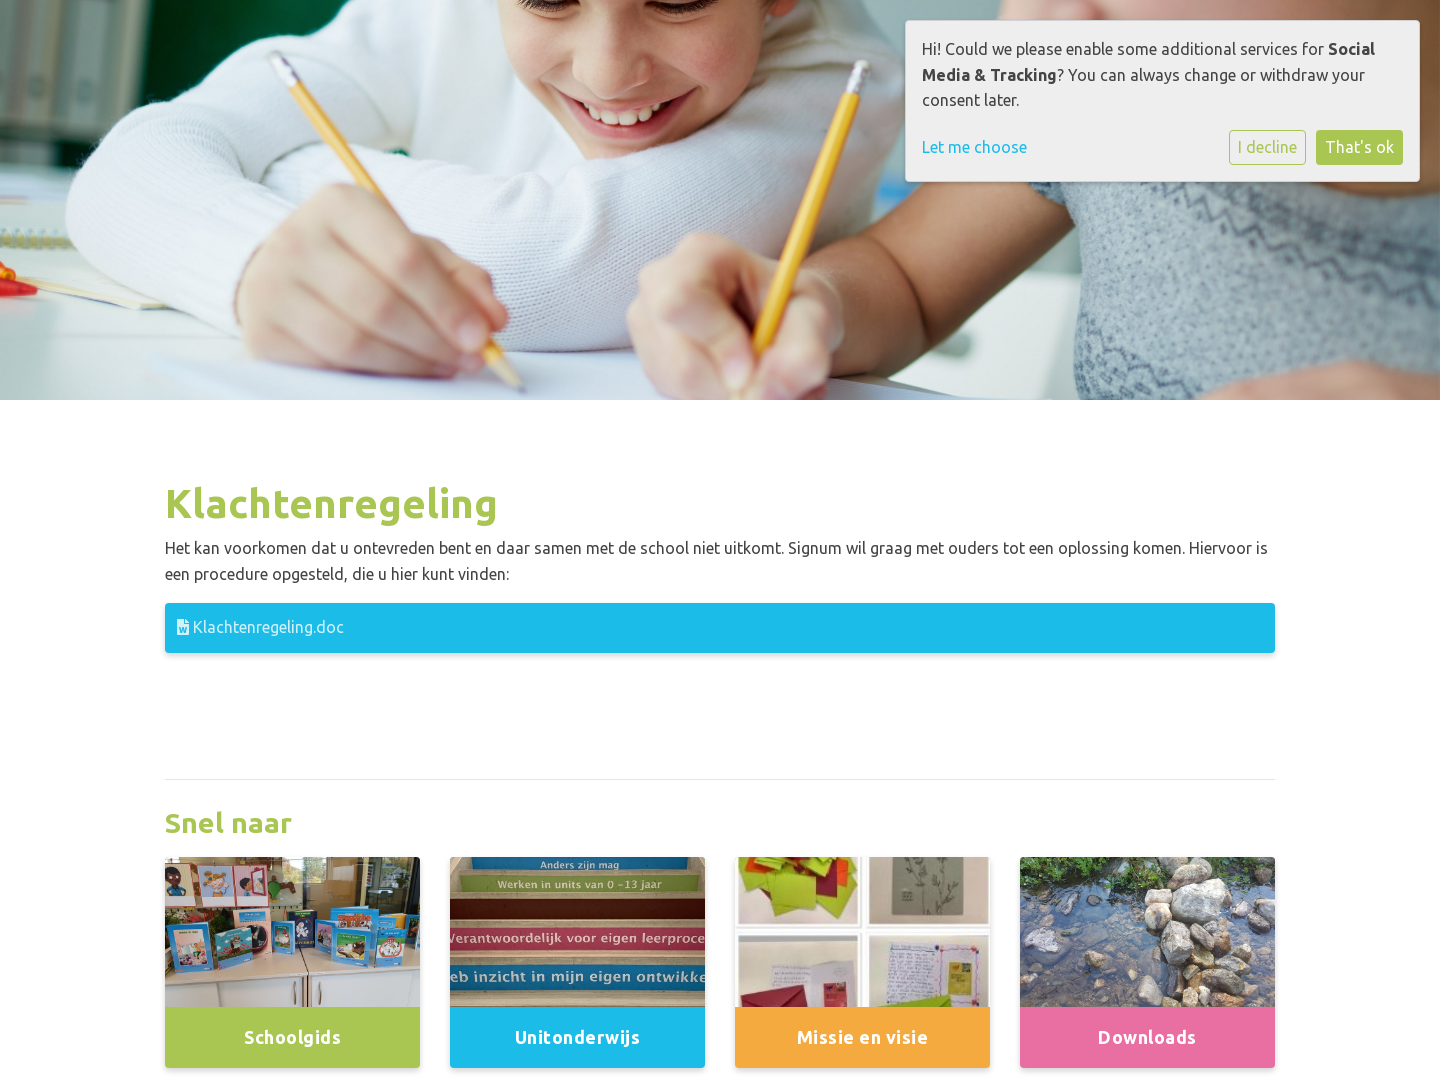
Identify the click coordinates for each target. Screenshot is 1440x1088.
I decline (1267, 147)
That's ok (1359, 147)
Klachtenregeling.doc (260, 627)
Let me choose (974, 147)
